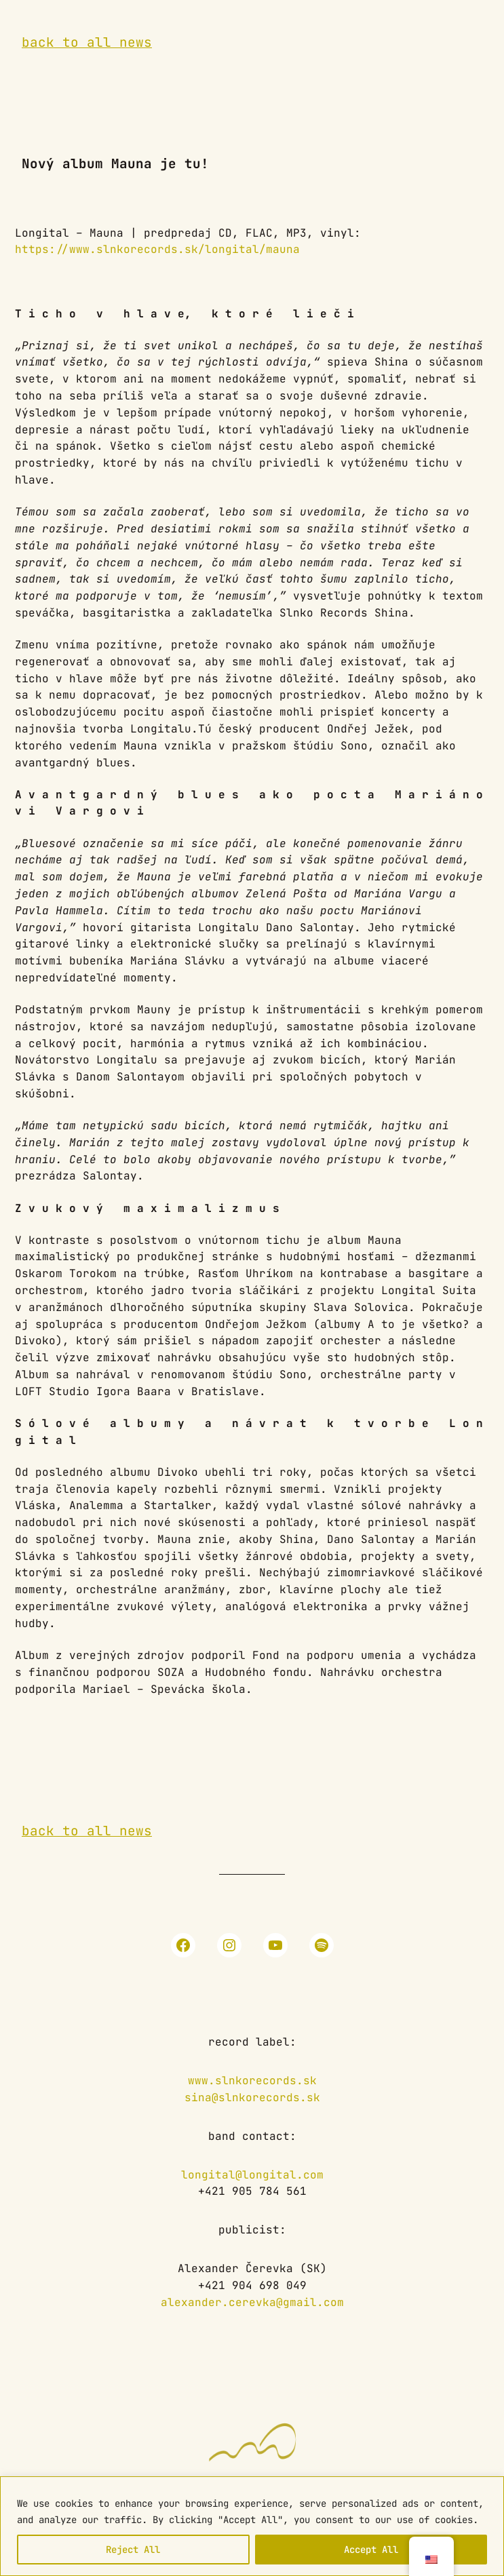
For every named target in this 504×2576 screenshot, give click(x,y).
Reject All (133, 2549)
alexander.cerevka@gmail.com (252, 2302)
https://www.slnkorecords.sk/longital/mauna (157, 249)
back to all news (87, 42)
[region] (252, 2526)
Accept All (371, 2549)
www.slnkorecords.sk (252, 2080)
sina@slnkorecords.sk (252, 2097)
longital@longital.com (252, 2175)
